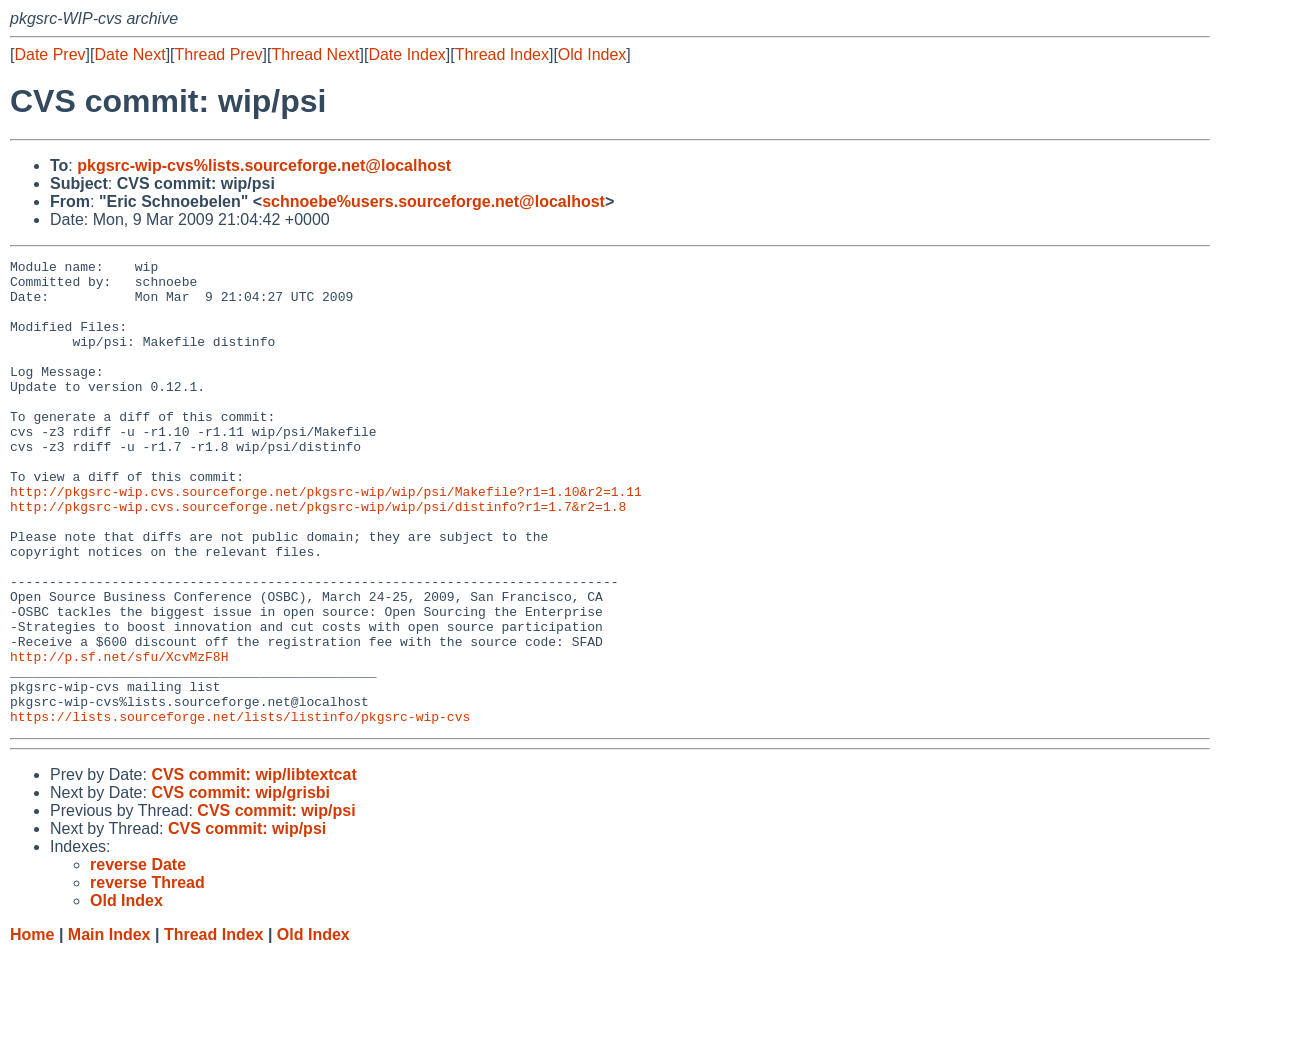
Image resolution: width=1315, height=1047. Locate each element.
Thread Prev (219, 54)
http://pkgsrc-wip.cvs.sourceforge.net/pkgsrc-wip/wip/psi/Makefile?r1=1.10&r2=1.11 (326, 539)
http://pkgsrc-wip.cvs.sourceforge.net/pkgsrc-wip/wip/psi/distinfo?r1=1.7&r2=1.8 (318, 557)
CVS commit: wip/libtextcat (253, 867)
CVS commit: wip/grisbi (240, 885)
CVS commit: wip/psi (276, 903)
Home (32, 1027)
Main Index (109, 1027)
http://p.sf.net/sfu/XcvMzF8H (119, 737)
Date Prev (49, 54)
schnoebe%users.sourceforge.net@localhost (433, 201)
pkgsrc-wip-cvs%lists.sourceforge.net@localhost (264, 165)
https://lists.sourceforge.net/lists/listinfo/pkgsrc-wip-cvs (240, 809)
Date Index (406, 54)
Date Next (129, 54)
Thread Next (315, 54)
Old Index (592, 54)
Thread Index (502, 54)
